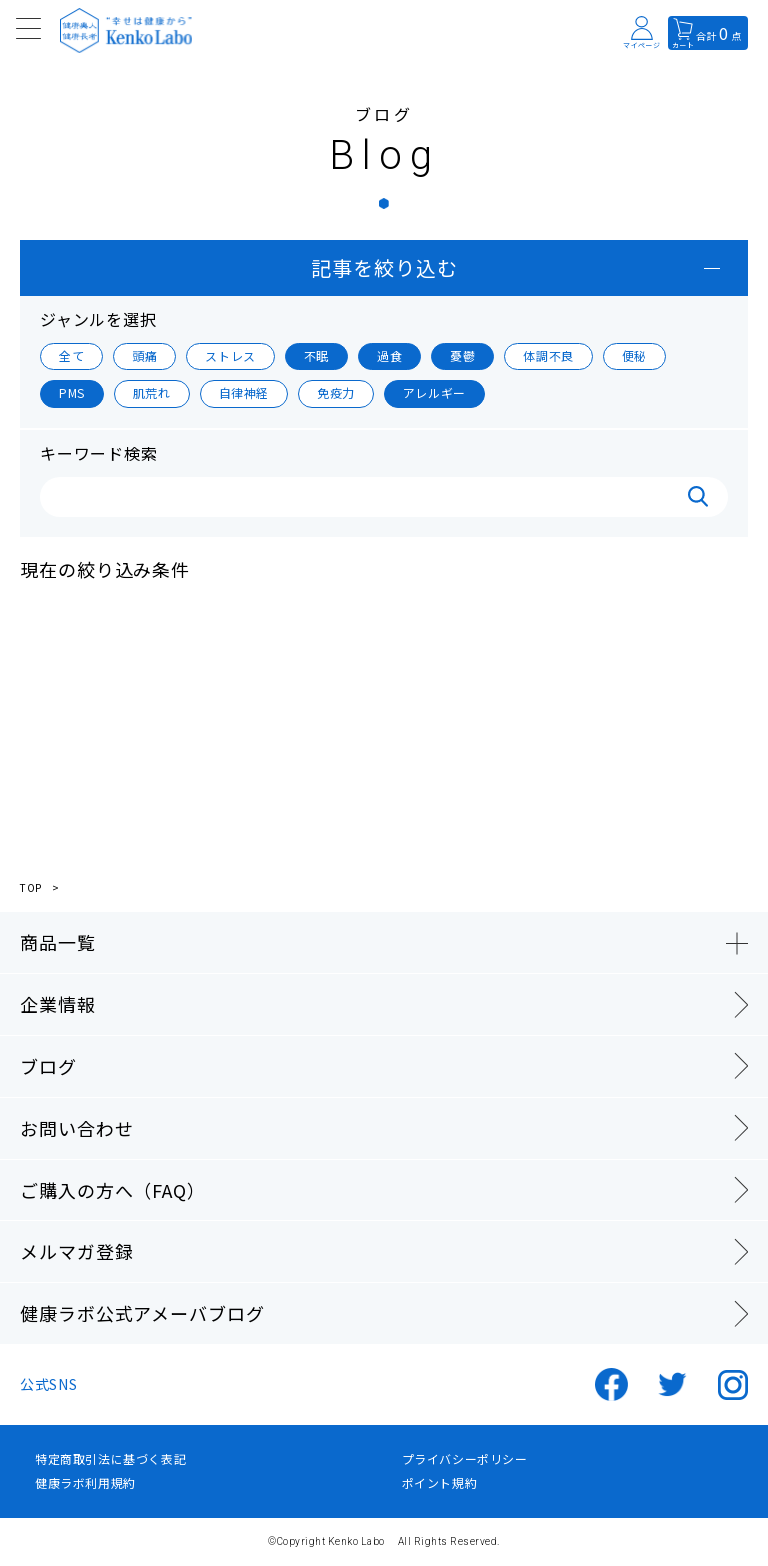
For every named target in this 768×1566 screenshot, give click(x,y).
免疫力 (336, 392)
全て (71, 355)
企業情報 (58, 1004)
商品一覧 (58, 942)
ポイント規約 (440, 1483)
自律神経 (244, 392)
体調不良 (548, 355)
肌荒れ (152, 392)
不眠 (316, 355)
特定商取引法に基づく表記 (110, 1459)
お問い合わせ (76, 1128)
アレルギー (434, 392)
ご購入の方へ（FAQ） (113, 1190)
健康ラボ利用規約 (85, 1483)
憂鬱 (462, 355)
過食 (389, 355)
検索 (698, 497)
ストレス (230, 355)
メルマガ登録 (76, 1251)
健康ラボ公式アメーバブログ (142, 1313)
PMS (72, 392)
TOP (31, 888)
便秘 (634, 355)
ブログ (48, 1066)
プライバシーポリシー (465, 1459)
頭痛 (144, 355)
